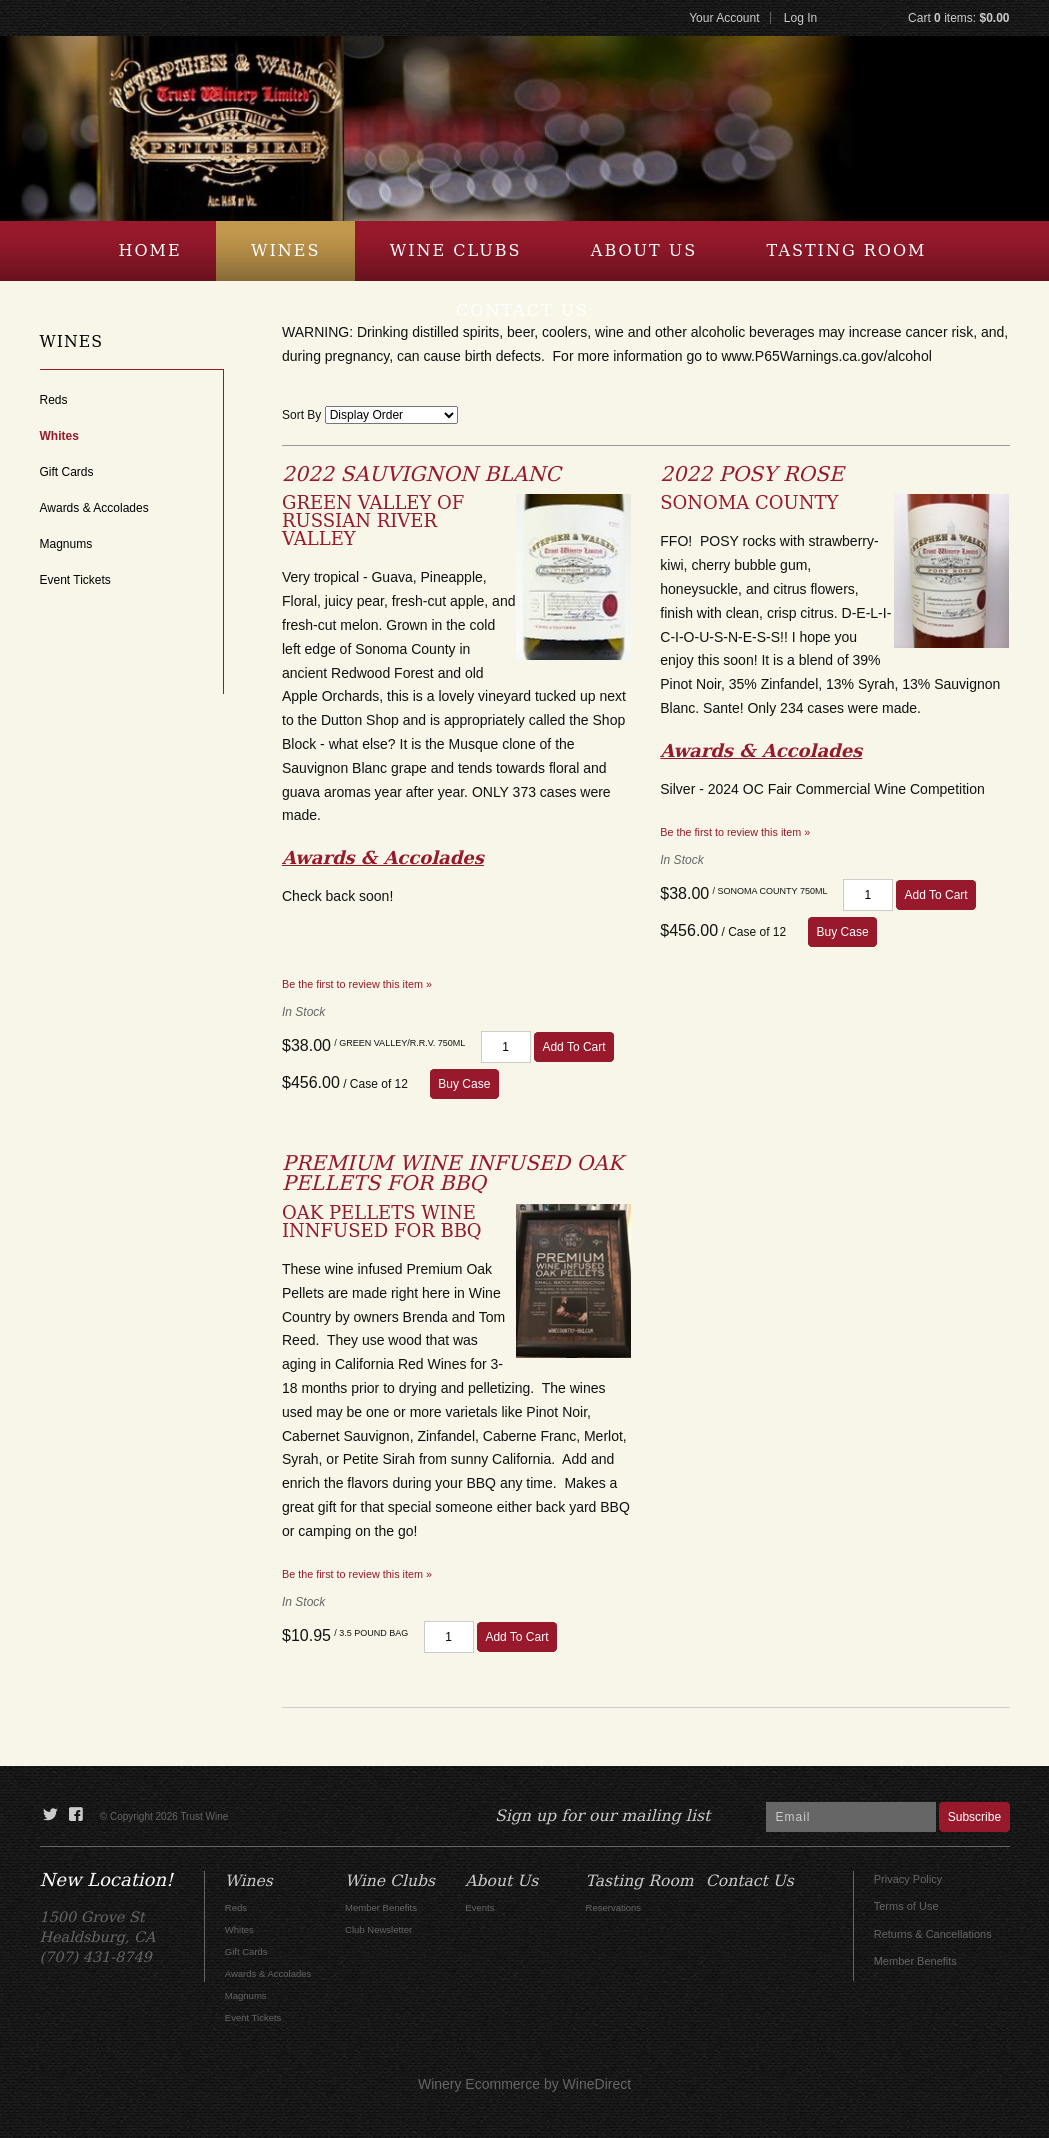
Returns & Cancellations (933, 1934)
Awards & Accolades (94, 508)
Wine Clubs (456, 250)
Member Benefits (915, 1961)
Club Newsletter (378, 1929)
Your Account (724, 18)
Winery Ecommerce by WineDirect (524, 2084)
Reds (54, 400)
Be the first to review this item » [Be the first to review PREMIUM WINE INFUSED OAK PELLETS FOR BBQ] (357, 1574)
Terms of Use (906, 1906)
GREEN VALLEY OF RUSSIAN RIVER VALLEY (373, 520)
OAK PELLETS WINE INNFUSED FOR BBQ (382, 1221)
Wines (285, 250)
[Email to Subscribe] (851, 1817)
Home (150, 250)
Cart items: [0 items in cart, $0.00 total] (958, 18)
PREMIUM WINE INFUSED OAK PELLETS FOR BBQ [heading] (452, 1173)
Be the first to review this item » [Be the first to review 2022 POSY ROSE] (735, 832)
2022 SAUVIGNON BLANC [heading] (421, 474)
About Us (644, 250)
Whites (59, 436)
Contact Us (522, 310)
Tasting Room (847, 250)
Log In (800, 18)
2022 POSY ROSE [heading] (752, 474)
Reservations (614, 1907)
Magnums (66, 544)
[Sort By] (391, 415)
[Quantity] (506, 1047)
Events (479, 1907)
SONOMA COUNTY (749, 502)
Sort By (301, 415)
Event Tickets (75, 580)
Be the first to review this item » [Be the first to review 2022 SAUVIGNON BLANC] (357, 984)
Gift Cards (67, 472)
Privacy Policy (908, 1879)
